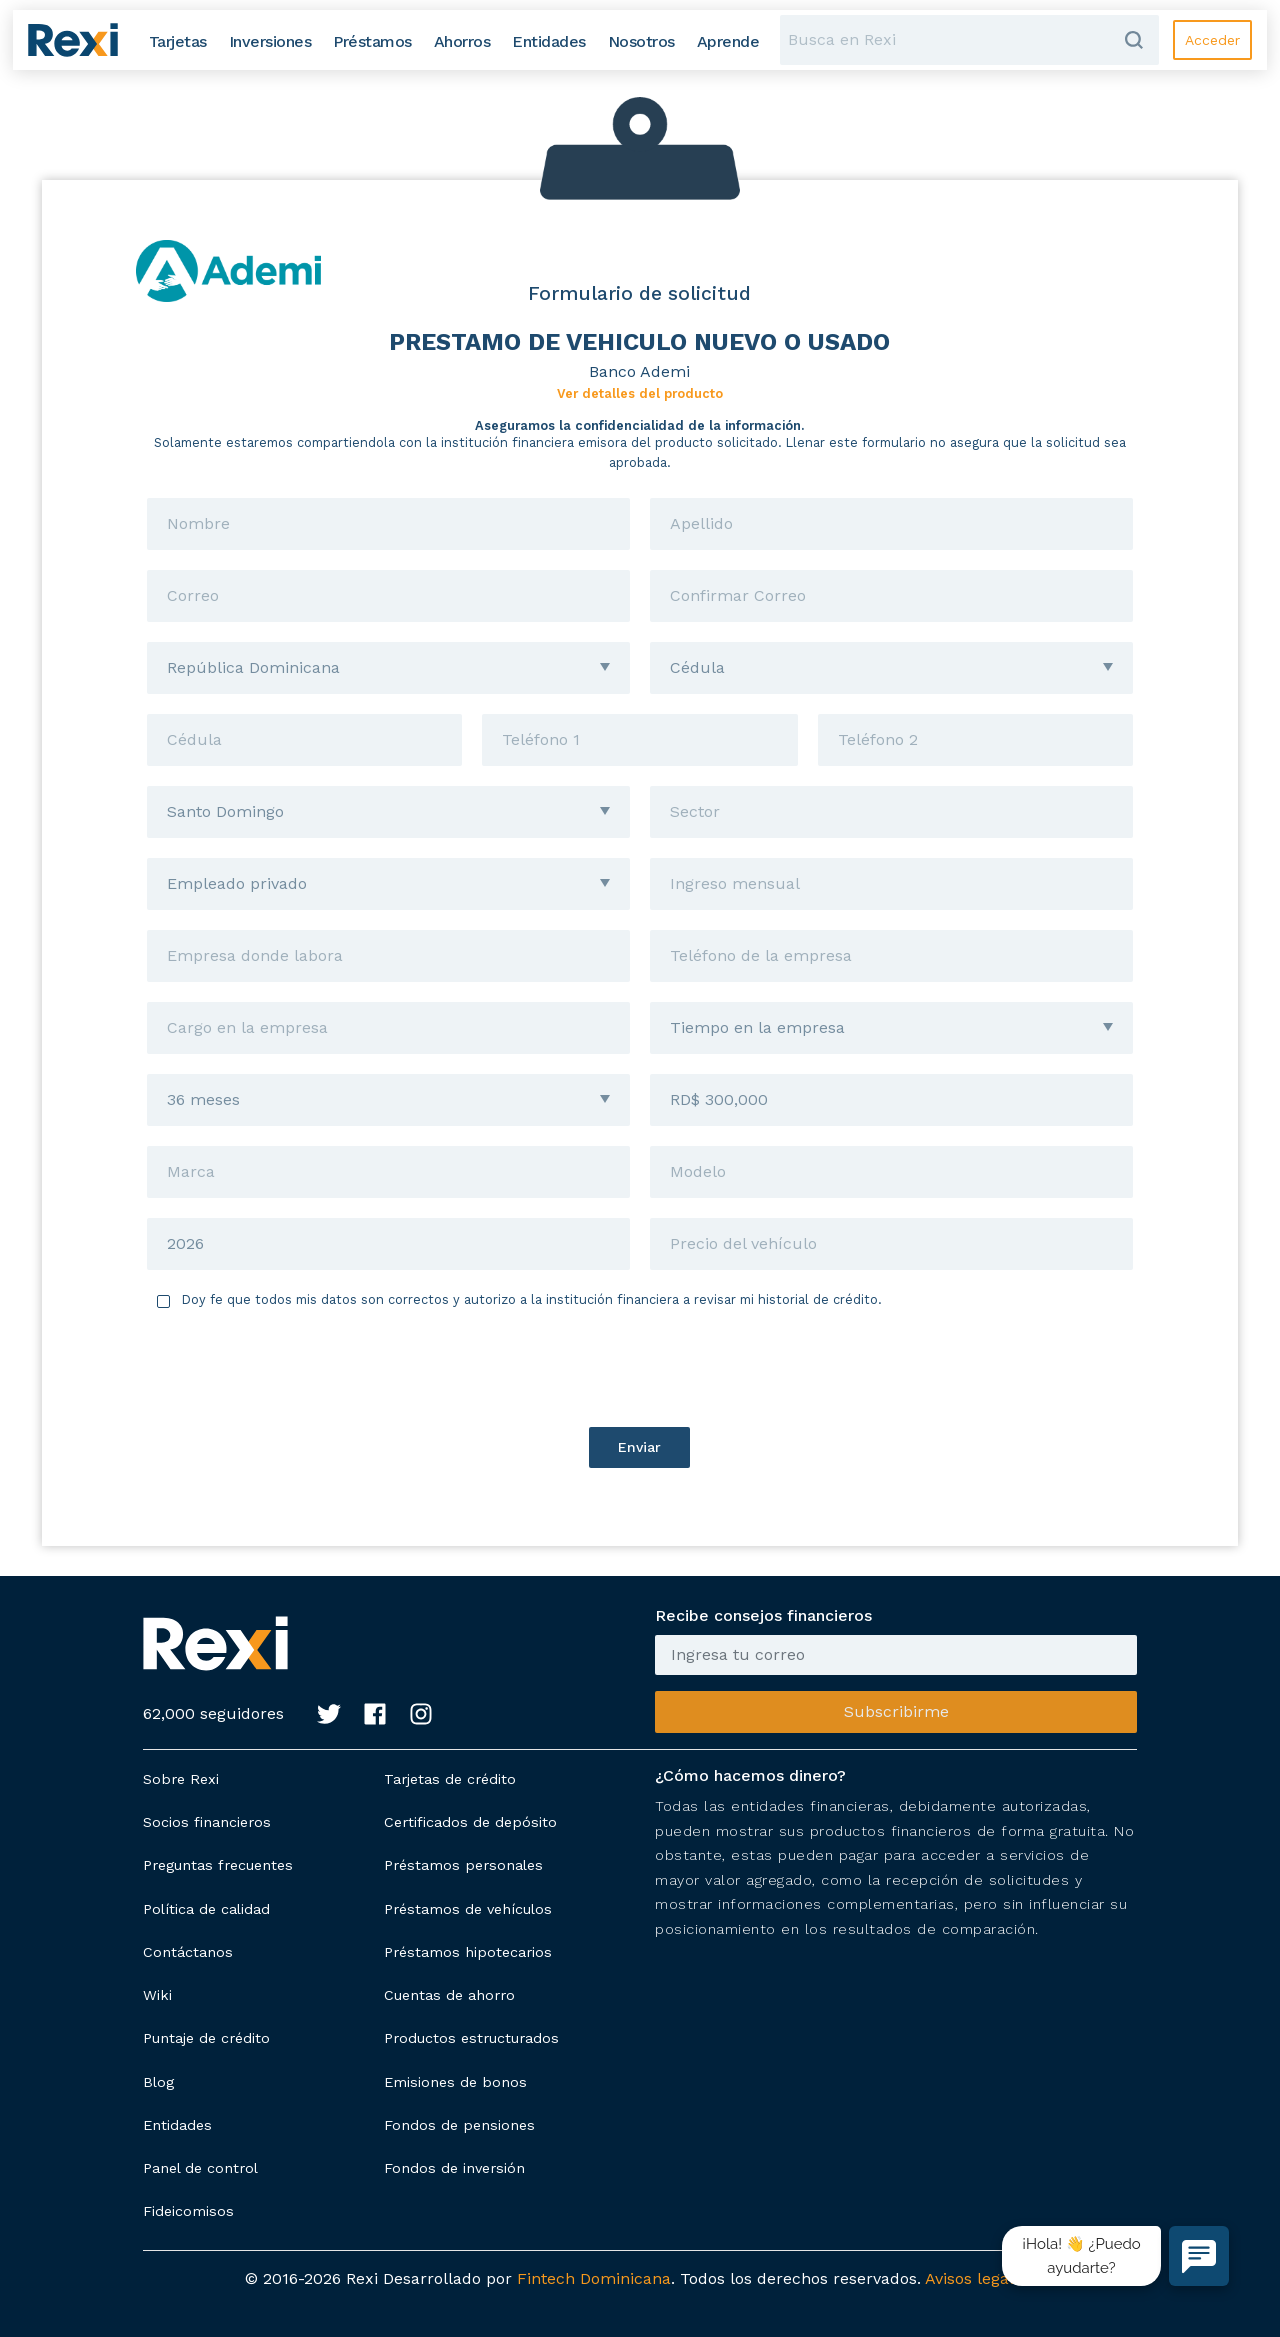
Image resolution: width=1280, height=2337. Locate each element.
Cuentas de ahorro (449, 1995)
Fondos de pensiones (459, 2125)
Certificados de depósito (470, 1822)
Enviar (639, 1447)
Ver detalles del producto (640, 393)
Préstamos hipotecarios (468, 1952)
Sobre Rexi (181, 1779)
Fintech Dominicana (594, 2278)
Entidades (177, 2125)
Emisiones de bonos (455, 2082)
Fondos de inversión (454, 2168)
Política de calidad (206, 1909)
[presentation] (640, 1368)
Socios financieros (207, 1822)
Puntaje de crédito (206, 2038)
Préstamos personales (463, 1865)
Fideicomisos (188, 2211)
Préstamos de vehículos (468, 1909)
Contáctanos (188, 1952)
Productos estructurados (471, 2038)
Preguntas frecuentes (218, 1865)
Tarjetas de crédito (450, 1779)
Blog (158, 2082)
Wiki (157, 1995)
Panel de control (200, 2168)
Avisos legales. (980, 2278)
